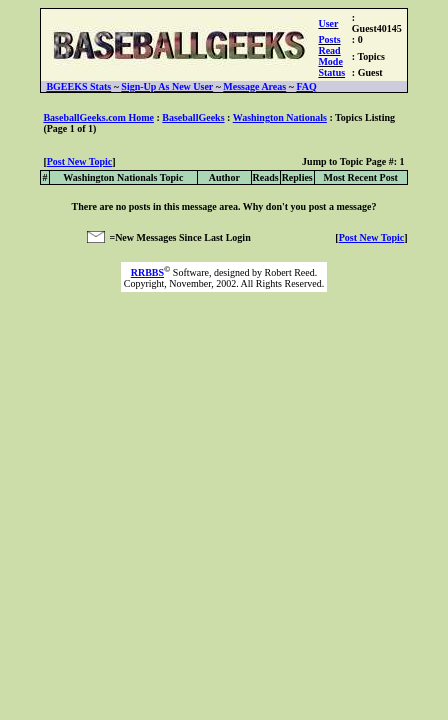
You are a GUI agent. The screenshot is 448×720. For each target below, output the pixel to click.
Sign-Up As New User (167, 86)
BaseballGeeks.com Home (98, 117)
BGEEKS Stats (78, 86)
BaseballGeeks (193, 117)
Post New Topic (80, 161)
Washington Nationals (280, 117)
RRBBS (147, 272)
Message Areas (254, 86)
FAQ (306, 86)
